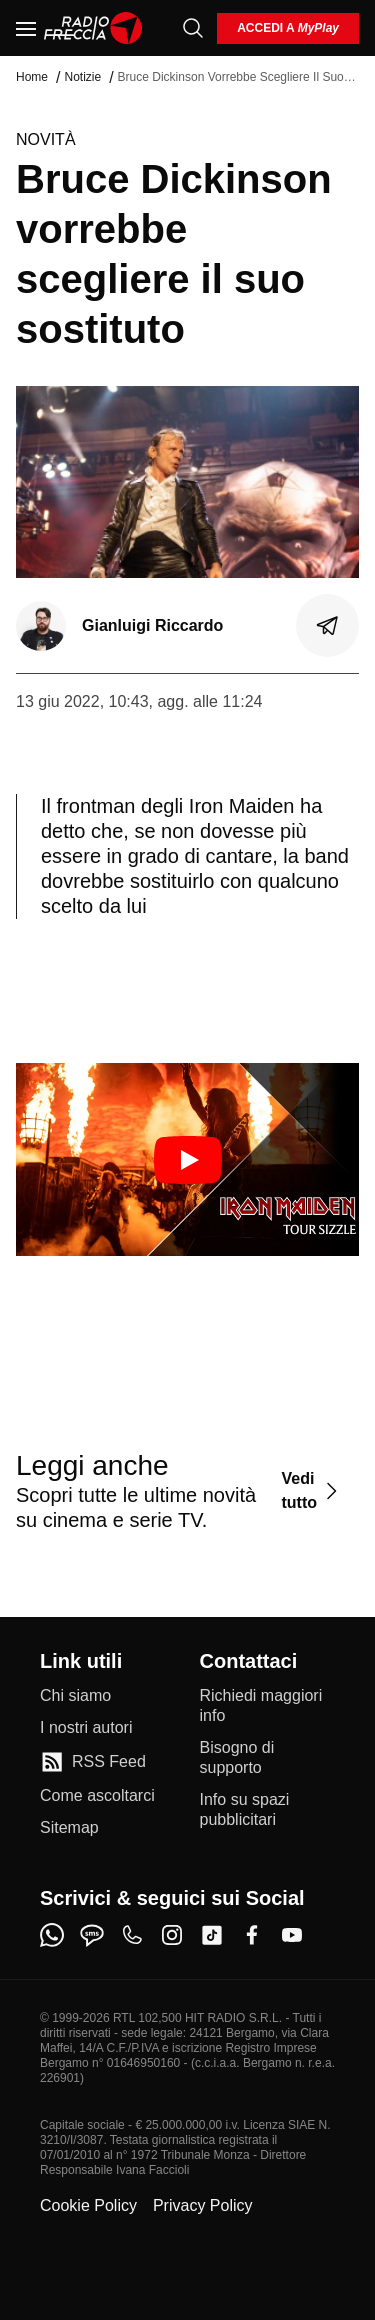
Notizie (82, 77)
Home (32, 77)
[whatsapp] (52, 1935)
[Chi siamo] (75, 1696)
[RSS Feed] (93, 1762)
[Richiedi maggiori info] (268, 1706)
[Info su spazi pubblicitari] (268, 1810)
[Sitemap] (69, 1828)
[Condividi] (328, 626)
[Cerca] (193, 28)
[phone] (132, 1935)
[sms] (92, 1935)
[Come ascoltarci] (97, 1796)
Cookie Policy (88, 2205)
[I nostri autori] (86, 1728)
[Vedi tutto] (312, 1490)
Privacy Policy (203, 2205)
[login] (288, 28)
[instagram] (172, 1935)
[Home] (93, 28)
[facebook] (252, 1935)
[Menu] (26, 28)
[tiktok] (212, 1935)
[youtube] (292, 1935)
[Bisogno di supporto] (268, 1758)
